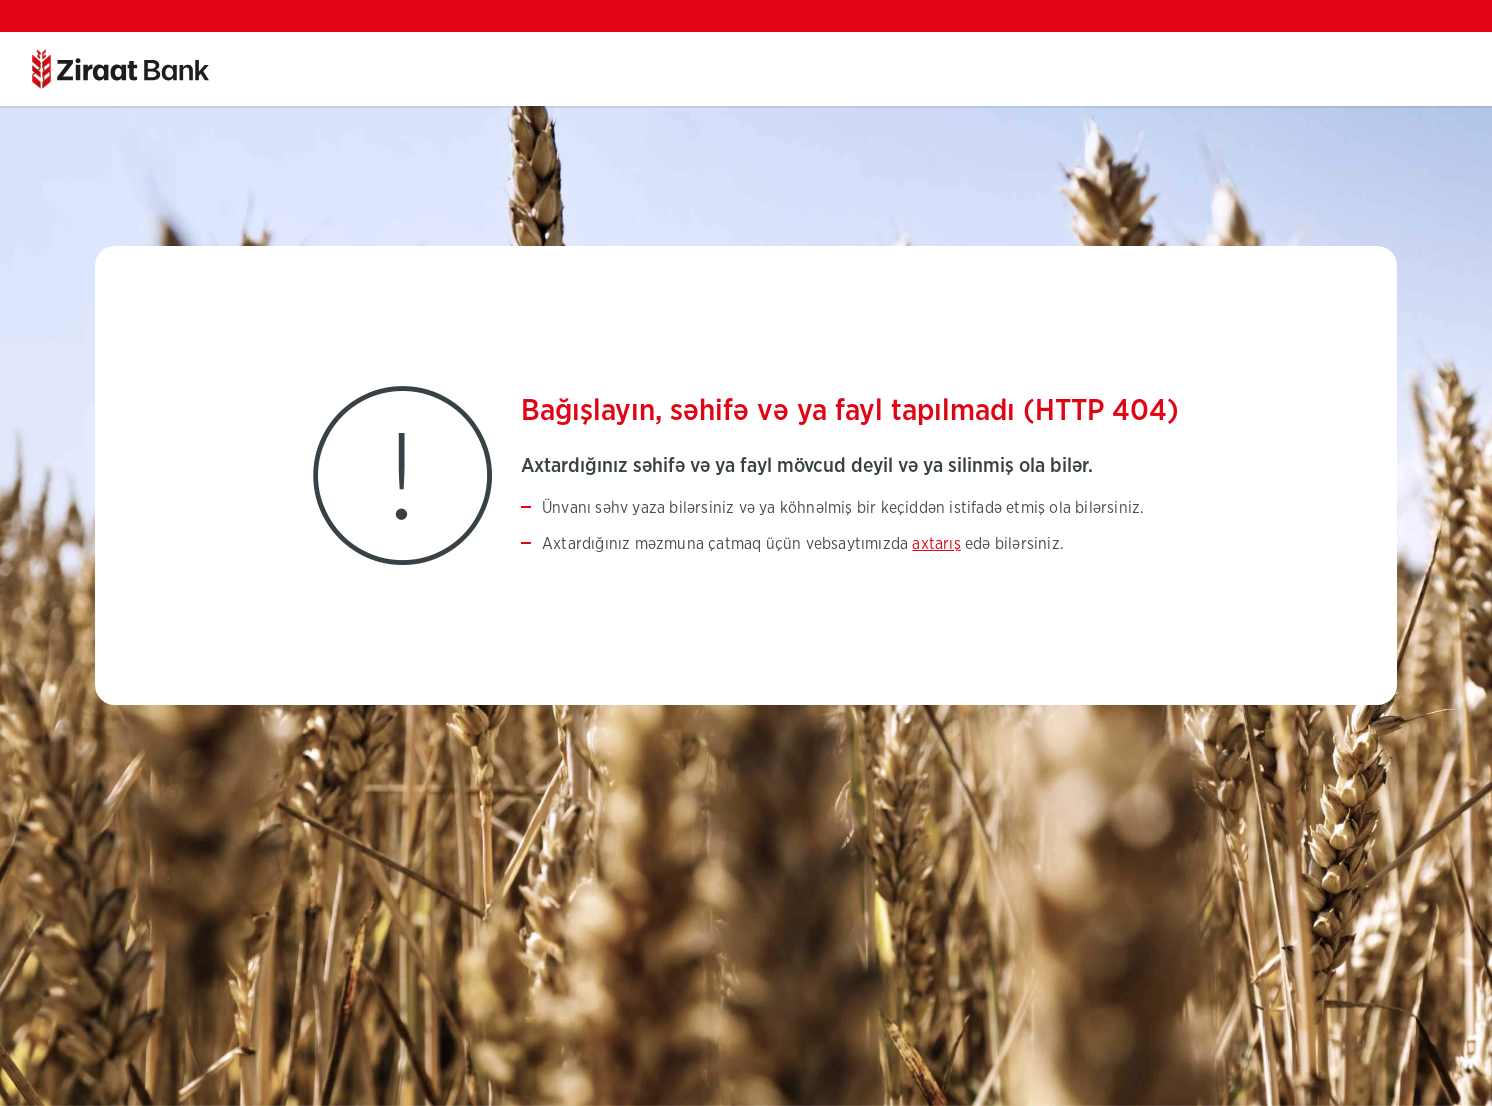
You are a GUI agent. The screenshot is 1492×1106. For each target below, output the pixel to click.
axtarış (936, 544)
